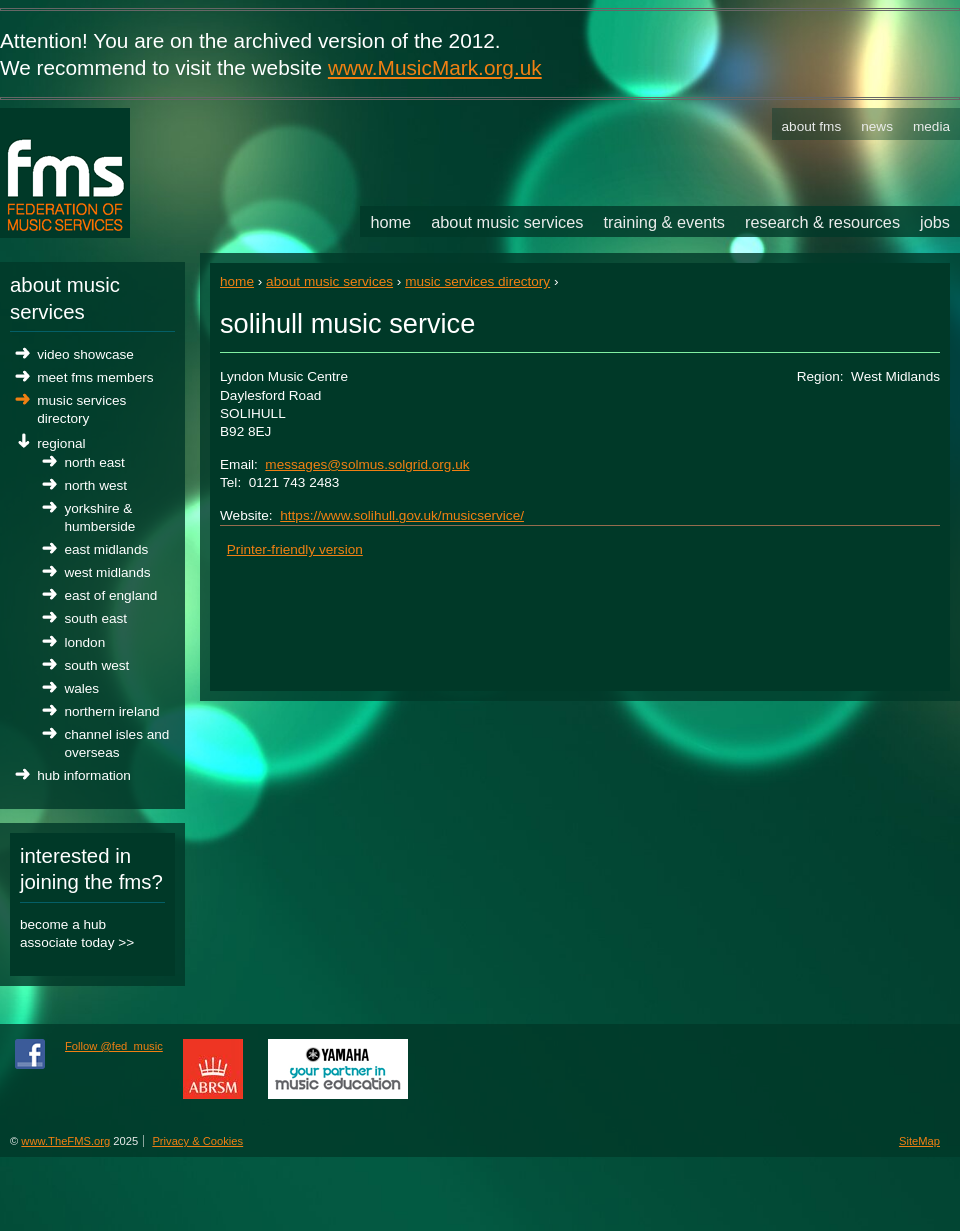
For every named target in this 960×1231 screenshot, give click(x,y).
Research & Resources (822, 222)
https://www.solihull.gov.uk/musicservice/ (402, 515)
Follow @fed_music (114, 1046)
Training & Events (665, 222)
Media (931, 126)
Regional (61, 443)
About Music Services (329, 281)
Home (237, 281)
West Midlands (107, 572)
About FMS (812, 126)
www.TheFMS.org (65, 1141)
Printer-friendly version (295, 549)
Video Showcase (85, 354)
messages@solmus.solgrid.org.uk (367, 464)
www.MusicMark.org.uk (435, 67)
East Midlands (106, 549)
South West (96, 665)
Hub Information (84, 775)
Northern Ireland (111, 711)
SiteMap (919, 1141)
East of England (110, 595)
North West (95, 485)
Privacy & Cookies (197, 1141)
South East (95, 618)
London (84, 642)
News (877, 126)
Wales (81, 688)
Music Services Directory (477, 281)
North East (94, 462)
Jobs (935, 222)
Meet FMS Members (95, 377)
